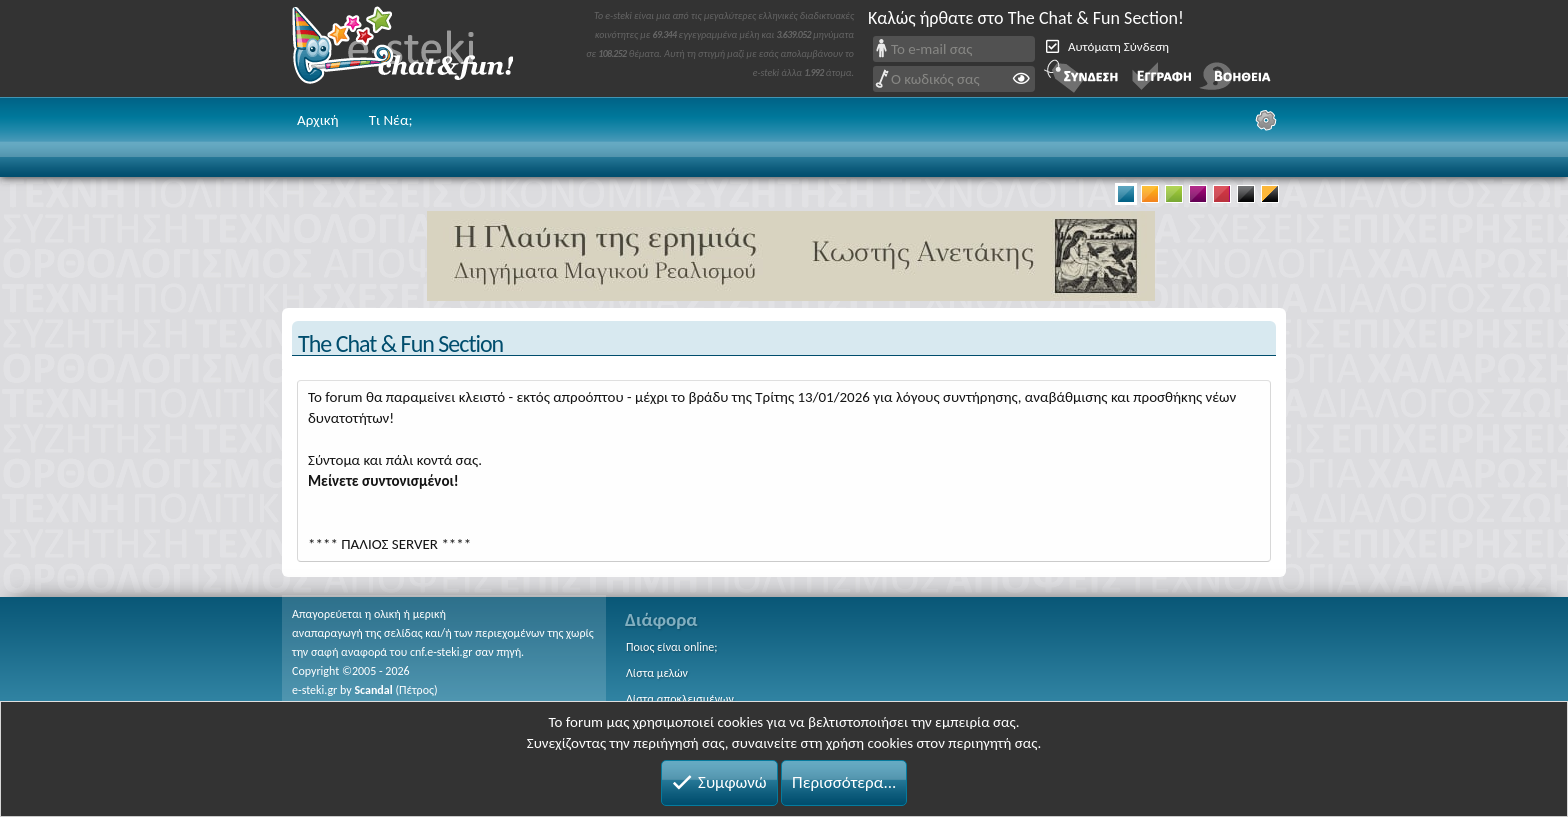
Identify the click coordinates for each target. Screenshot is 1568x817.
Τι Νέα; (391, 120)
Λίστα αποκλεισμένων (680, 699)
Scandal (373, 690)
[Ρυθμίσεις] (1266, 120)
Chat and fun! (417, 48)
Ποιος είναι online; (671, 647)
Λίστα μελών (657, 673)
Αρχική (318, 120)
